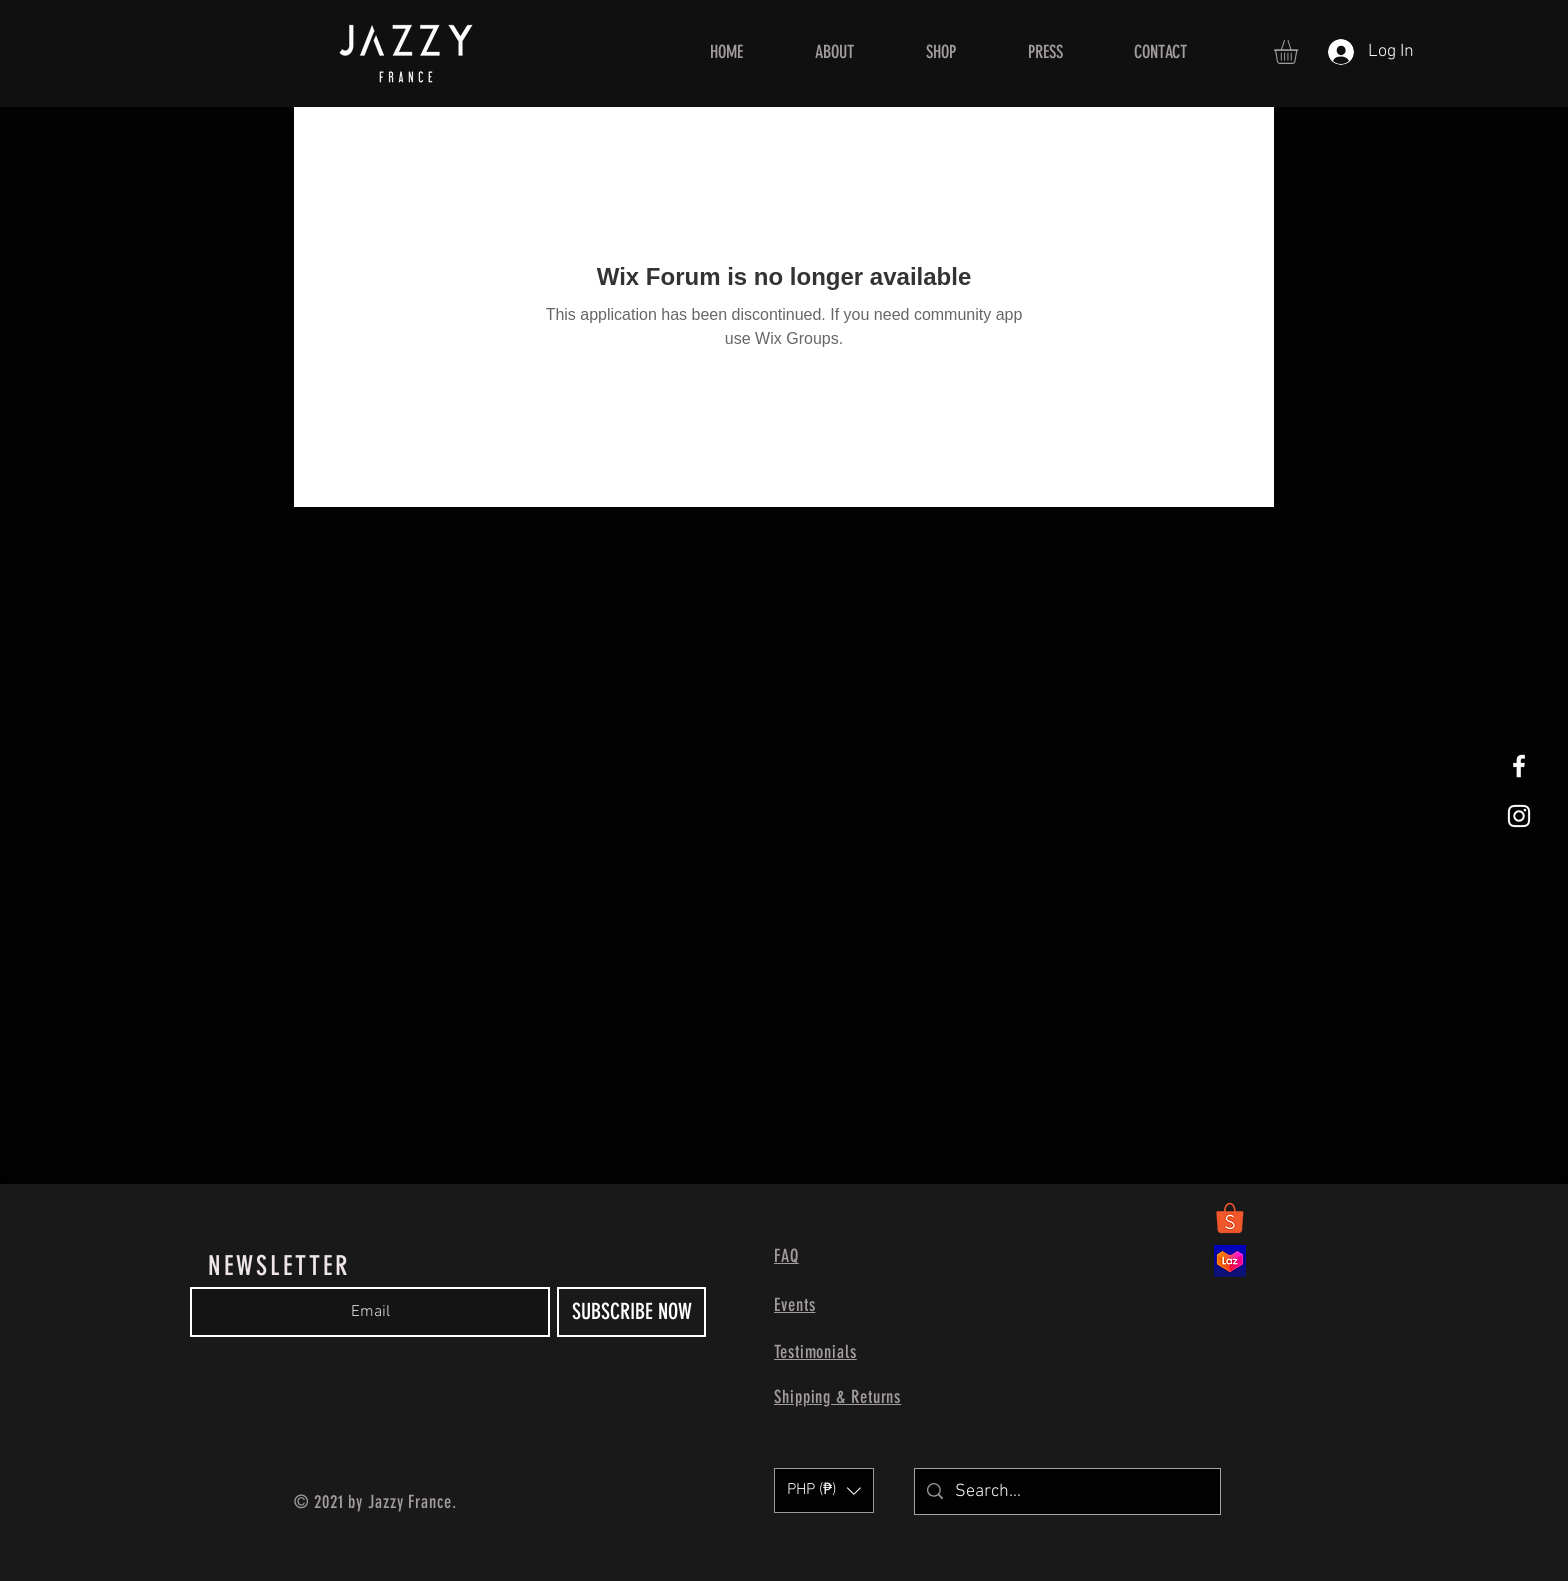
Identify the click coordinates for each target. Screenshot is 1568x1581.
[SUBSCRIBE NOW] (631, 1312)
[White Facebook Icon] (1519, 766)
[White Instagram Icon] (1519, 816)
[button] (1300, 52)
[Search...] (1066, 1491)
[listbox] (824, 1490)
